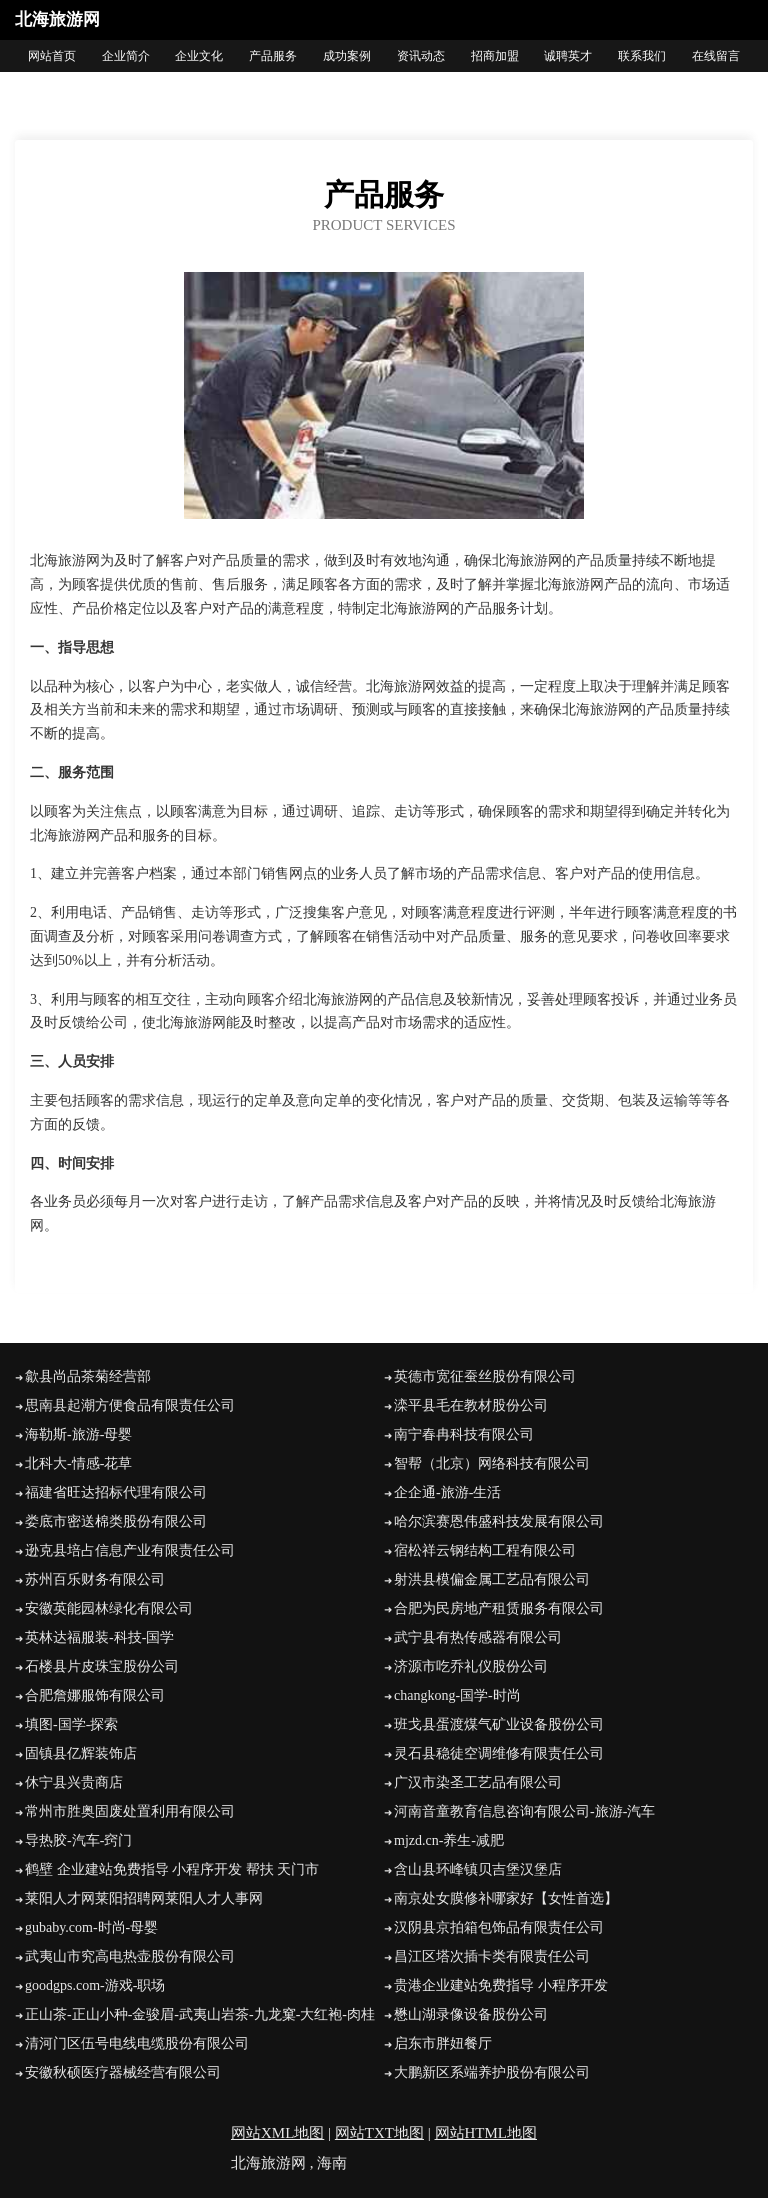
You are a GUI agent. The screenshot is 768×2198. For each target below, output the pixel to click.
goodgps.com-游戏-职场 (95, 1985)
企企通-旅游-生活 (447, 1492)
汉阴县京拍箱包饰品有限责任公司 (499, 1927)
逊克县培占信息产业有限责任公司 (130, 1550)
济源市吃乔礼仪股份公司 (471, 1666)
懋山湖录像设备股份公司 (471, 2014)
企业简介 (126, 56)
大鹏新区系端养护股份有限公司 (492, 2072)
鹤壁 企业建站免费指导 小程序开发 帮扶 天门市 (172, 1869)
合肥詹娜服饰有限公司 (95, 1695)
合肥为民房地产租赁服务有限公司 (499, 1608)
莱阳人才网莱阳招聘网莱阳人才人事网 (144, 1898)
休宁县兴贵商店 (74, 1782)
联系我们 (642, 56)
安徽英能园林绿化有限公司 (109, 1608)
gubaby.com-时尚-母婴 (91, 1927)
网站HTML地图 (486, 2133)
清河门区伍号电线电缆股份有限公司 (137, 2043)
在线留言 (716, 56)
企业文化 (199, 56)
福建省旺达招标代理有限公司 (116, 1492)
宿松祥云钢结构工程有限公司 (485, 1550)
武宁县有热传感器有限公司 (478, 1637)
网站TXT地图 (379, 2133)
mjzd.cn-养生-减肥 (449, 1840)
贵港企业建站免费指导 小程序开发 (501, 1985)
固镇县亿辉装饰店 (81, 1753)
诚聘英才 (568, 56)
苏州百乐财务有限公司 (95, 1579)
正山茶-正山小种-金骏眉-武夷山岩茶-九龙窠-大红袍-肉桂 (200, 2014)
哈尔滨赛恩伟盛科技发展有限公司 (499, 1521)
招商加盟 (495, 56)
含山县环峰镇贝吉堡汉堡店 (478, 1869)
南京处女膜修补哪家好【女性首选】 (506, 1898)
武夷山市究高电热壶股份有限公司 (130, 1956)
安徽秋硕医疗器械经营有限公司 (123, 2072)
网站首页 (52, 56)
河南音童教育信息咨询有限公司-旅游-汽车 (524, 1811)
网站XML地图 (277, 2133)
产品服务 (273, 56)
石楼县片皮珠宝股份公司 (102, 1666)
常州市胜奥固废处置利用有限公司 (130, 1811)
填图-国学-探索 (71, 1724)
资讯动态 (421, 56)
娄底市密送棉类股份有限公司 (116, 1521)
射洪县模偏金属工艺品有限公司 (492, 1579)
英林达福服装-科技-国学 (99, 1637)
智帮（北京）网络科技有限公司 (492, 1463)
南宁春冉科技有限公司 (464, 1434)
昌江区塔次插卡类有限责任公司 (492, 1956)
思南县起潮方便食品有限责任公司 (130, 1405)
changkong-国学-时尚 (457, 1695)
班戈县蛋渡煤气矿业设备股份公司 (499, 1724)
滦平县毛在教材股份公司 (471, 1405)
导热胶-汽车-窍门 (78, 1840)
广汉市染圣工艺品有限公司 (478, 1782)
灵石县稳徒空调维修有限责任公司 (499, 1753)
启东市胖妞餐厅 (443, 2043)
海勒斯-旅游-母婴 (78, 1434)
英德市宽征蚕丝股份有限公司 (485, 1376)
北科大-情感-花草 (78, 1463)
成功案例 (347, 56)
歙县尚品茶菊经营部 (88, 1376)
